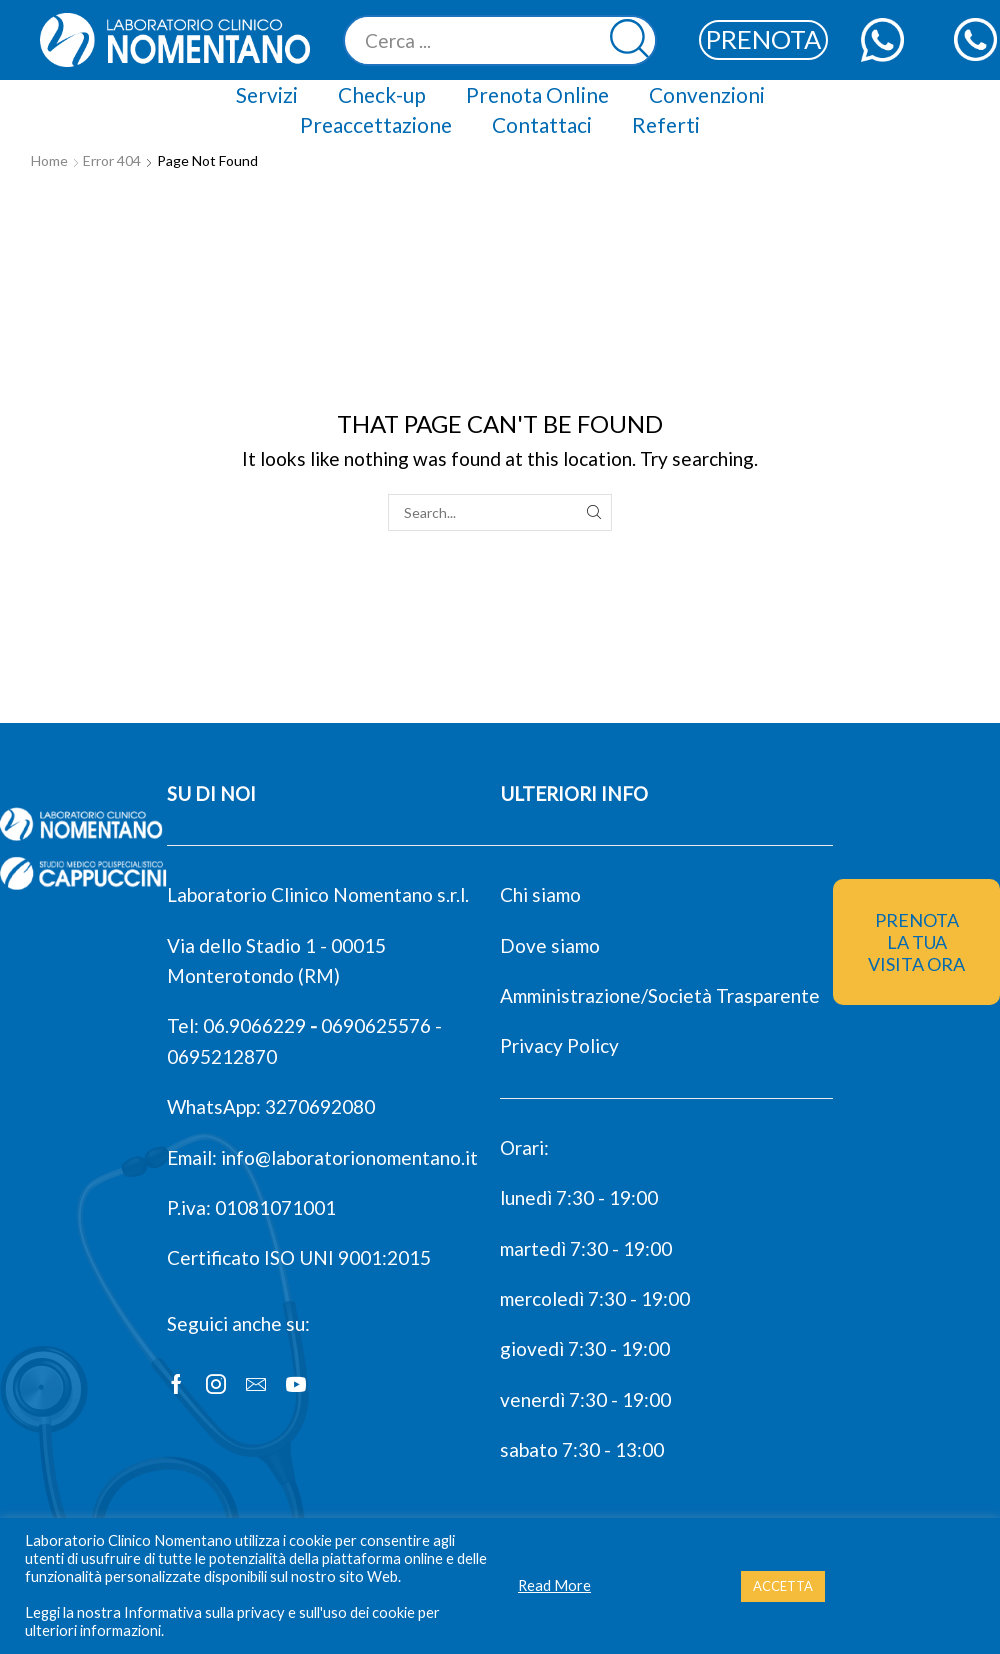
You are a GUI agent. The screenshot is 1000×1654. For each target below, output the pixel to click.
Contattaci (542, 124)
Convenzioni (707, 94)
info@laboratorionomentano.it (349, 1157)
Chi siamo (540, 894)
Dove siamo (550, 945)
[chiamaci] (975, 39)
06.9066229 (254, 1025)
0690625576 (376, 1025)
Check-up (382, 94)
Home (49, 160)
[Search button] (631, 40)
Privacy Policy (559, 1045)
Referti (666, 124)
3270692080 (320, 1106)
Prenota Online (537, 94)
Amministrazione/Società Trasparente (660, 995)
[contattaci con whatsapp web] (882, 39)
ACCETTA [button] (783, 1586)
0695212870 (222, 1056)
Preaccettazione (376, 124)
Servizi (267, 94)
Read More (554, 1585)
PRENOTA (763, 39)
